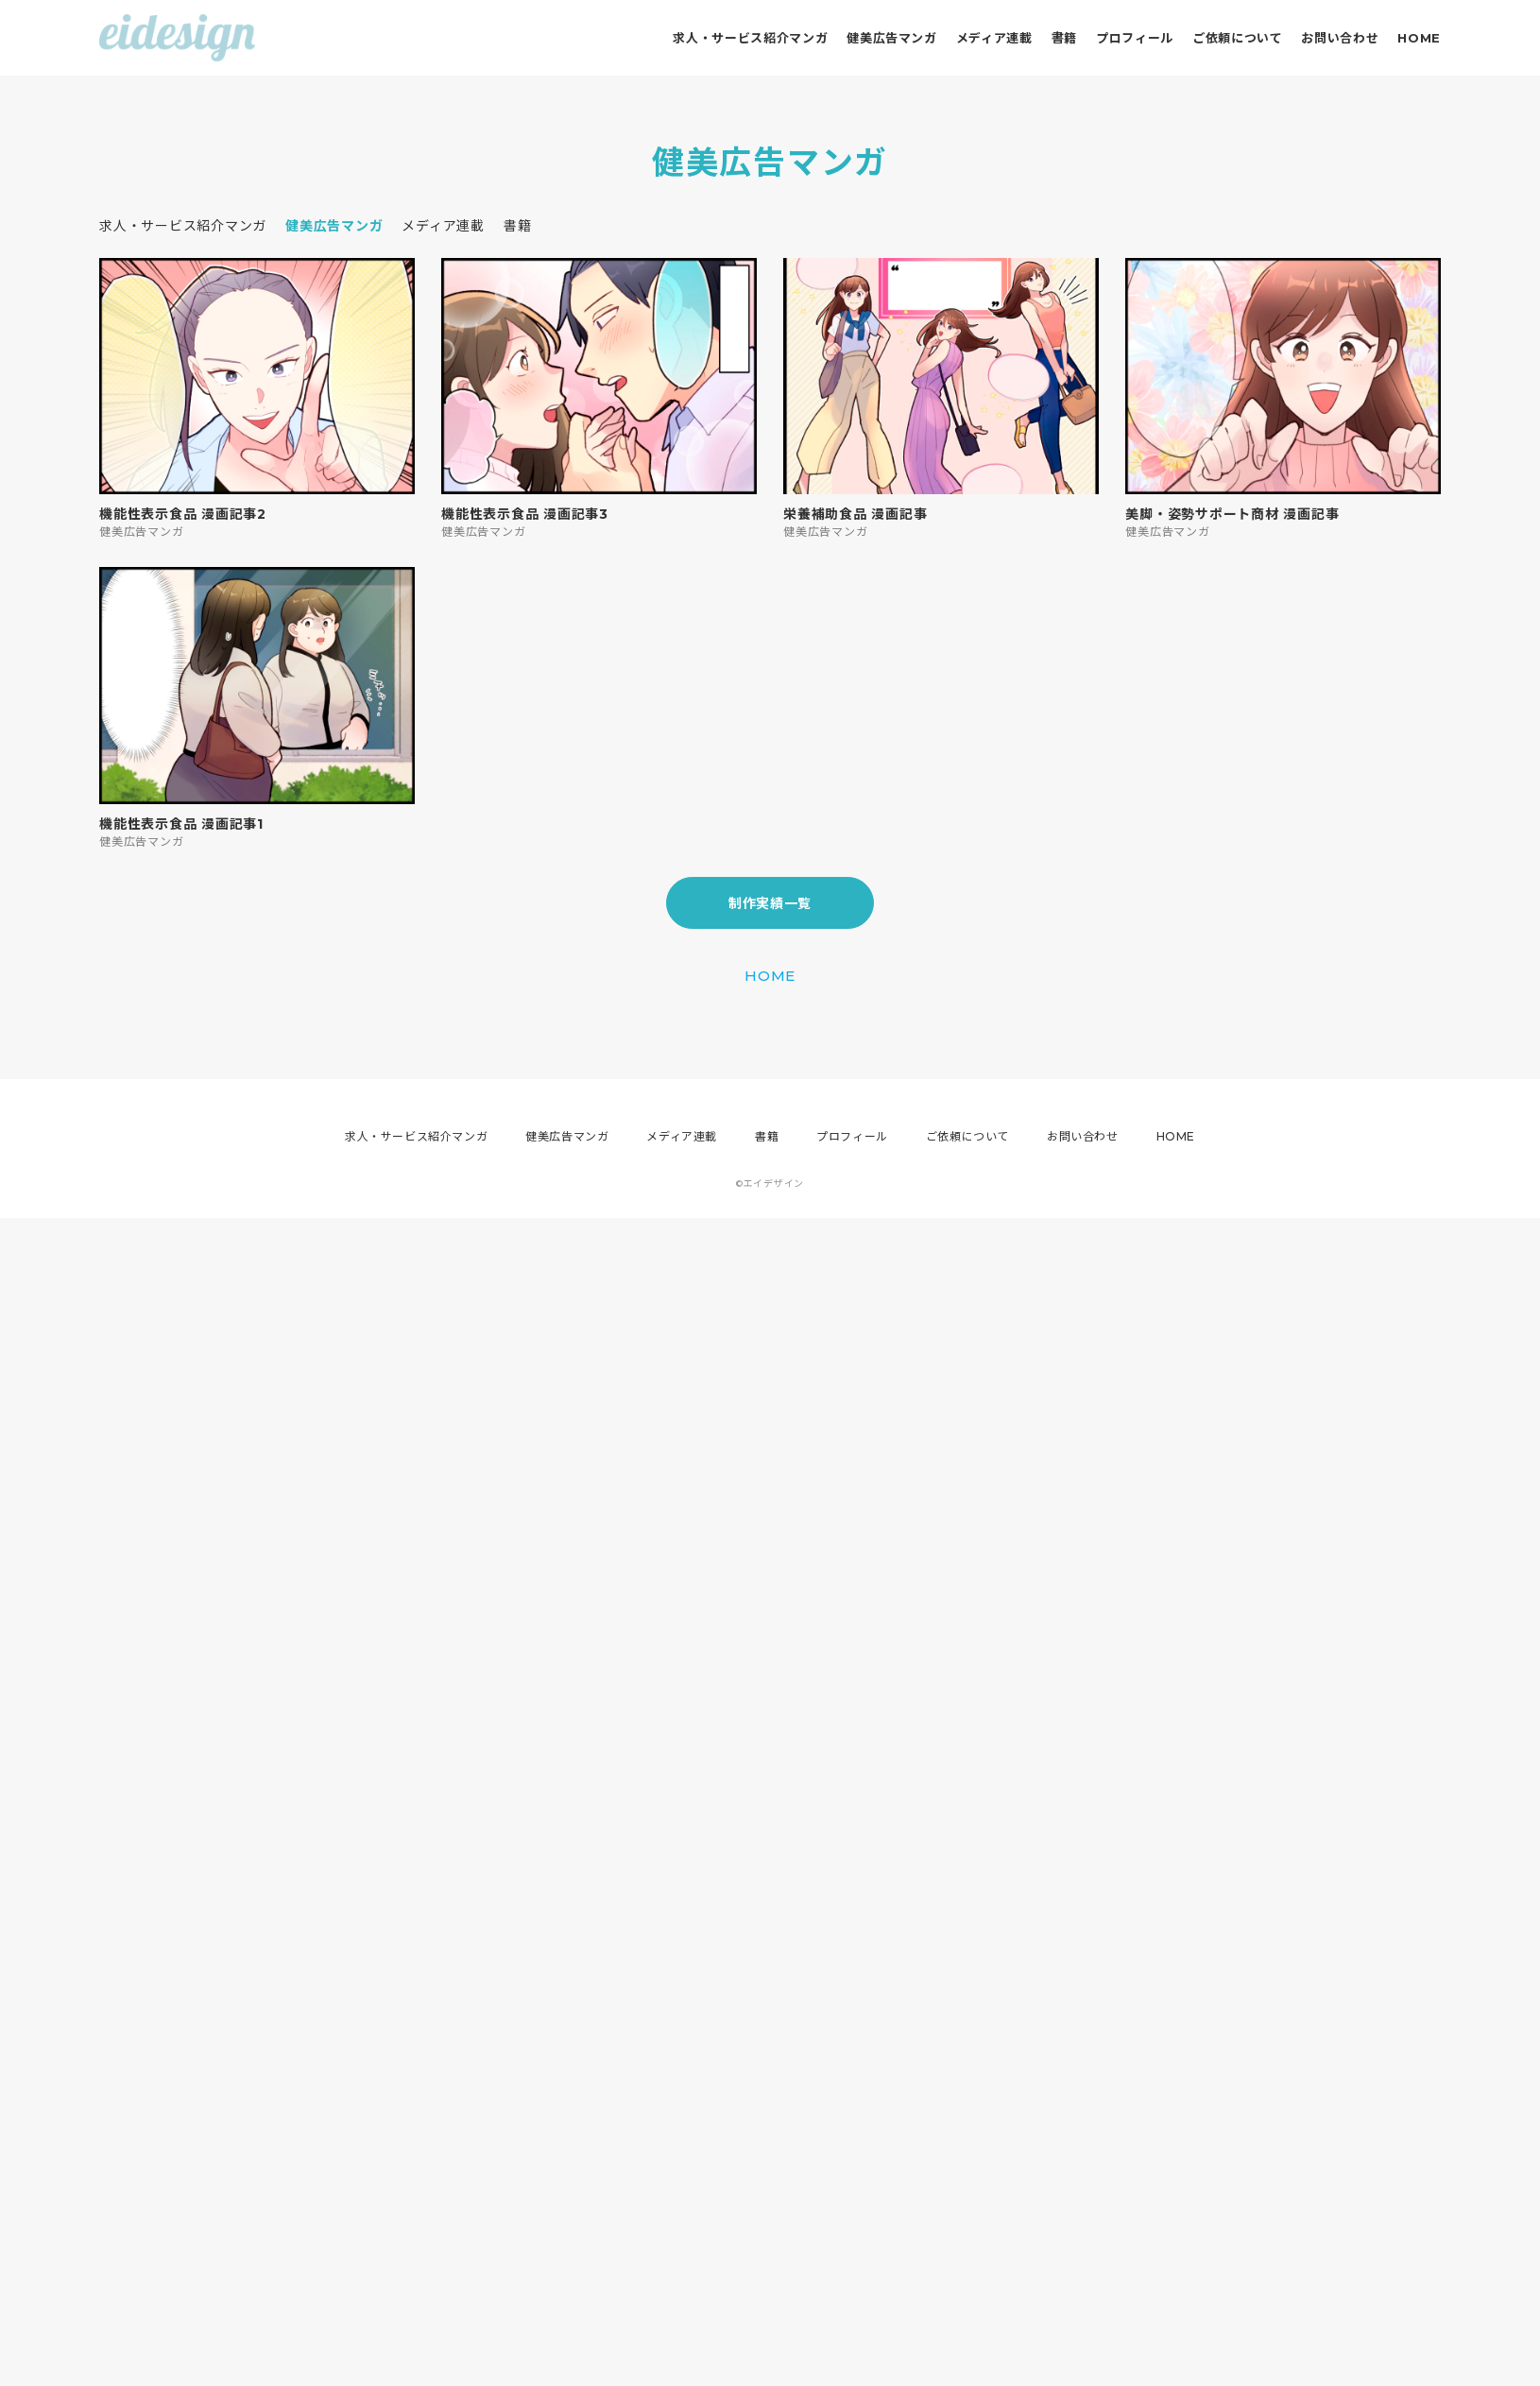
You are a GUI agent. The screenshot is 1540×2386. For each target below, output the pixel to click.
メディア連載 (994, 37)
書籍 (1064, 37)
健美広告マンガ (892, 37)
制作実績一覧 (770, 903)
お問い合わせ (1339, 37)
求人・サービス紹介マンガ (750, 37)
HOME (1419, 37)
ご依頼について (1237, 37)
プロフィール (1134, 37)
